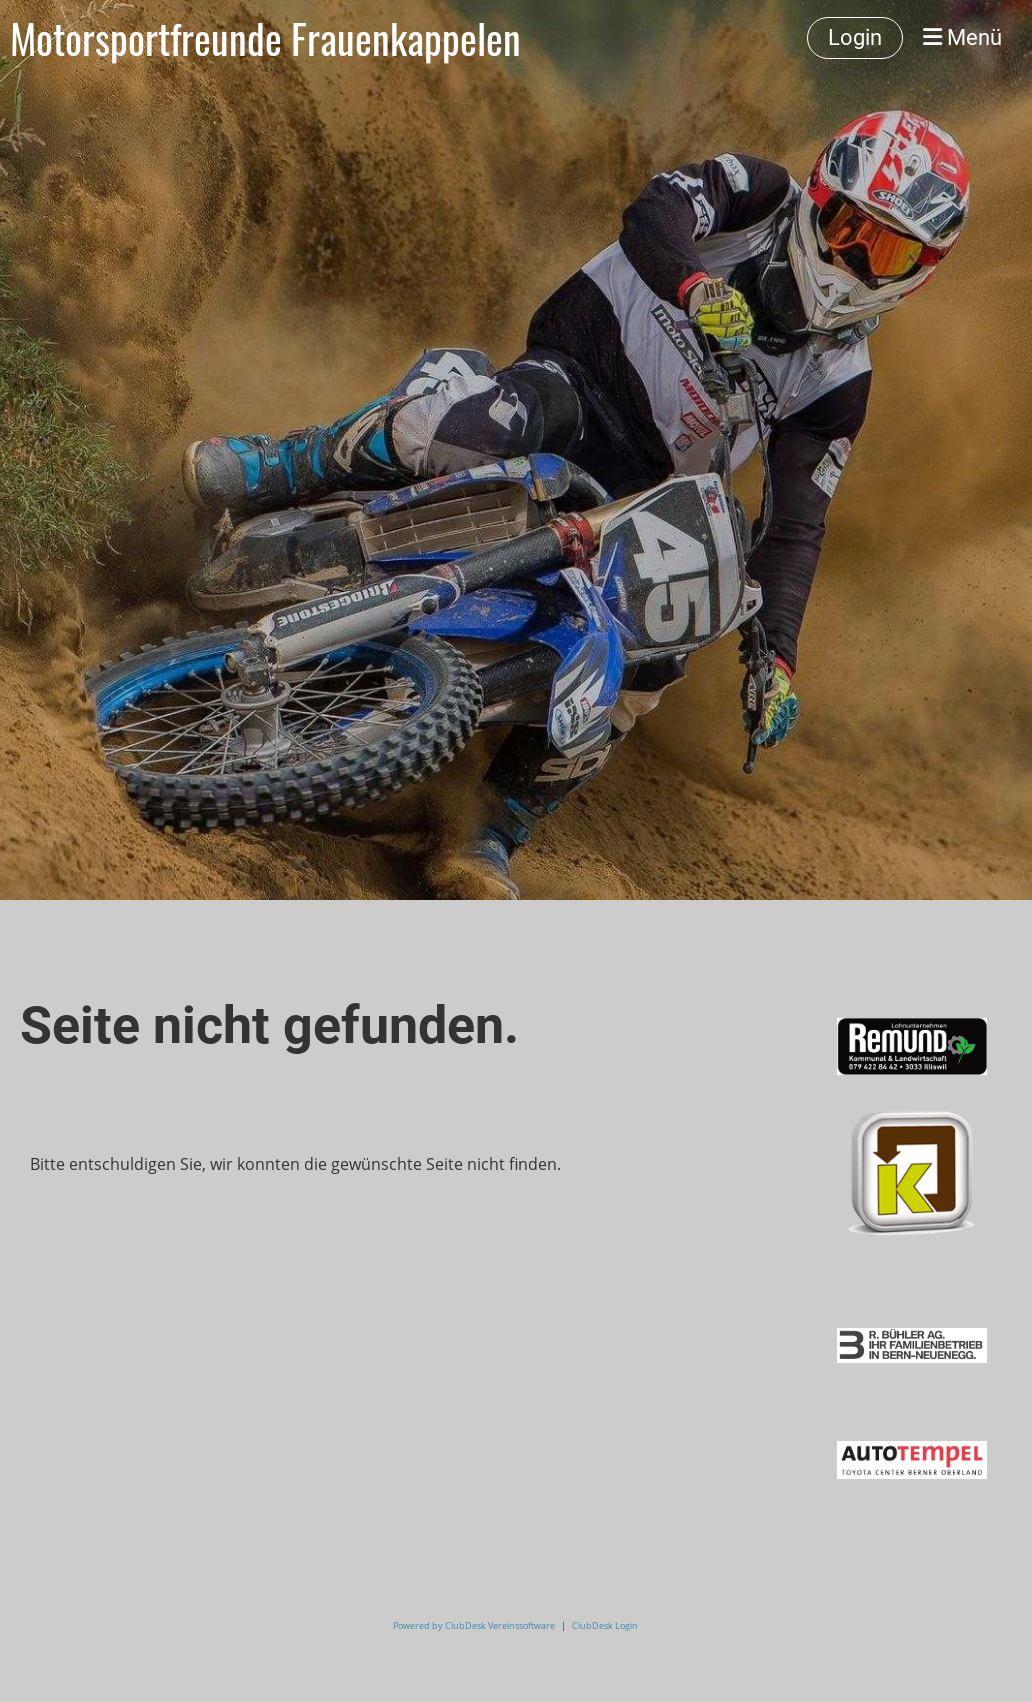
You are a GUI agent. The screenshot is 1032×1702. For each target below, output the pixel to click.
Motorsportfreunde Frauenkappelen (265, 38)
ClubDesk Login (605, 1625)
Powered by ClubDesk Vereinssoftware (474, 1625)
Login (855, 37)
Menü (962, 37)
